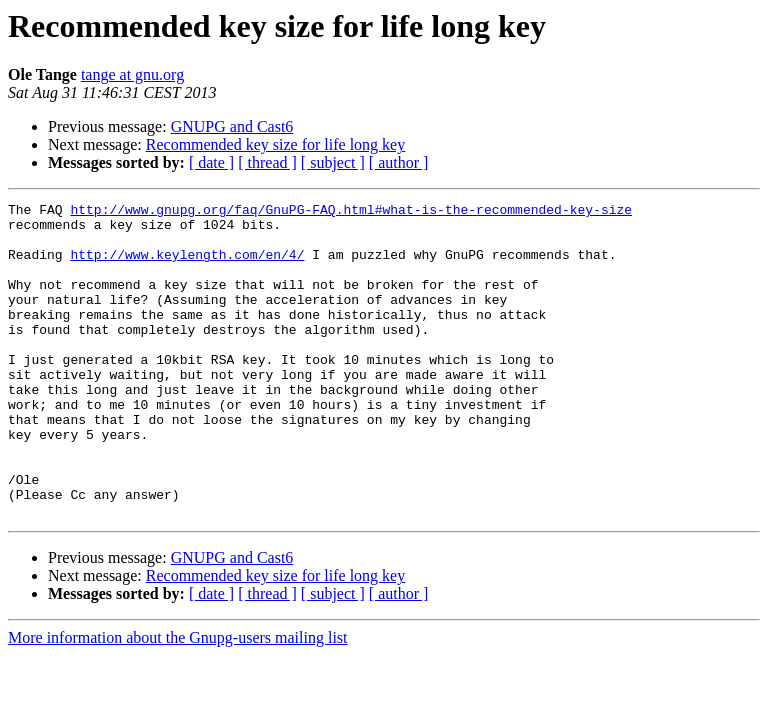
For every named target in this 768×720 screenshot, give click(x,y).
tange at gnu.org (132, 74)
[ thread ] (267, 162)
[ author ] (399, 162)
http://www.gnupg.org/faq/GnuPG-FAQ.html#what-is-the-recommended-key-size (351, 212)
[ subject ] (333, 162)
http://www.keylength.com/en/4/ (187, 266)
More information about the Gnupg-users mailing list (178, 700)
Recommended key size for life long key (275, 144)
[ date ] (211, 162)
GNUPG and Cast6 (232, 126)
